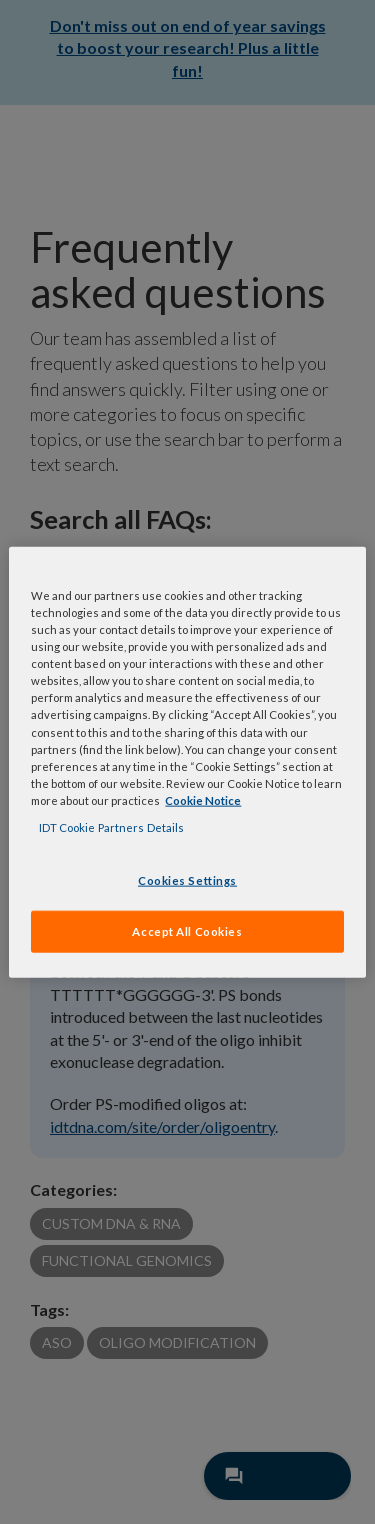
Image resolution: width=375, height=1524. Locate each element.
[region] (187, 762)
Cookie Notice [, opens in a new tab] (203, 799)
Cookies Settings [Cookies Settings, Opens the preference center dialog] (187, 880)
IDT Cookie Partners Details (111, 826)
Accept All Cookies (187, 930)
